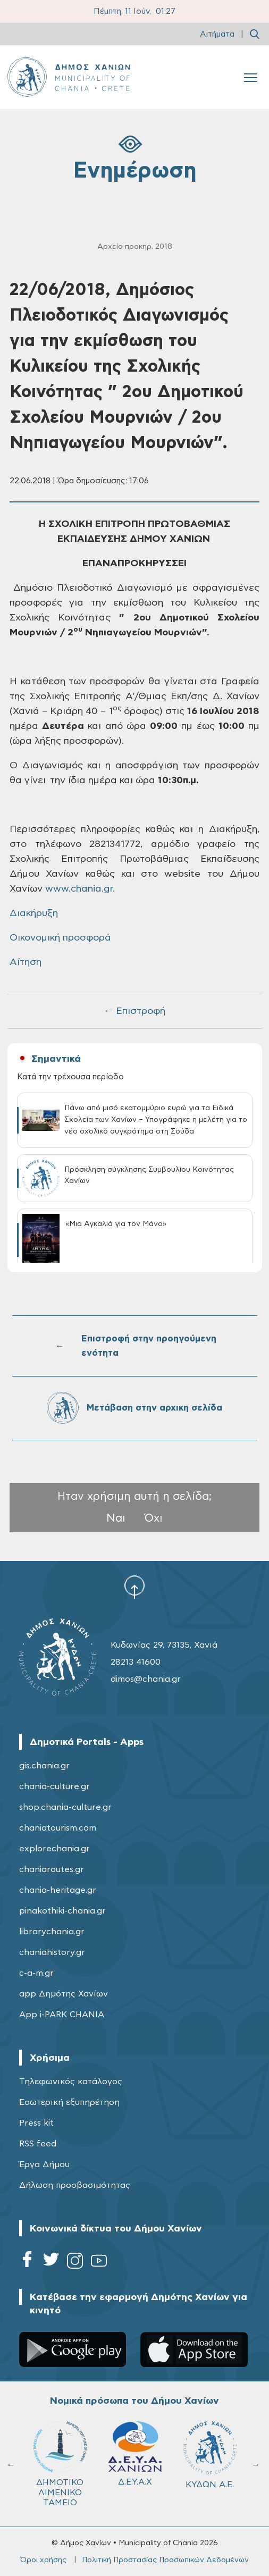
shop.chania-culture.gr (65, 1807)
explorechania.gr (54, 1848)
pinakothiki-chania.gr (62, 1911)
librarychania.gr (52, 1931)
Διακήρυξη (34, 913)
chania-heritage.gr (57, 1890)
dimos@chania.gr (146, 1679)
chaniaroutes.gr (51, 1869)
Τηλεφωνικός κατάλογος (70, 2081)
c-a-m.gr (36, 1973)
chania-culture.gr (54, 1786)
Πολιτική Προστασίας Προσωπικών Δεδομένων (165, 2560)
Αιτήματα (217, 34)
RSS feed (37, 2143)
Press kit (36, 2123)
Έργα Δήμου (44, 2164)
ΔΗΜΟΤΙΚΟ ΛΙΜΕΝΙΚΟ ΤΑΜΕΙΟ (60, 2464)
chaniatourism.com (57, 1828)
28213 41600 (136, 1662)
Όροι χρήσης (43, 2560)
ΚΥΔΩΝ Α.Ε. (210, 2455)
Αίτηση (25, 962)
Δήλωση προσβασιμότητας (74, 2185)
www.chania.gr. (80, 889)
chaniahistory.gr (52, 1952)
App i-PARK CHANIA (61, 2014)
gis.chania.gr (44, 1765)
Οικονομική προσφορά (60, 938)
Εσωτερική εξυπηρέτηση (69, 2102)
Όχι (154, 1518)
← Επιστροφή (134, 1011)
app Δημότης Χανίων (63, 1994)
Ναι (115, 1518)
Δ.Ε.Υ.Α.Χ (135, 2453)
